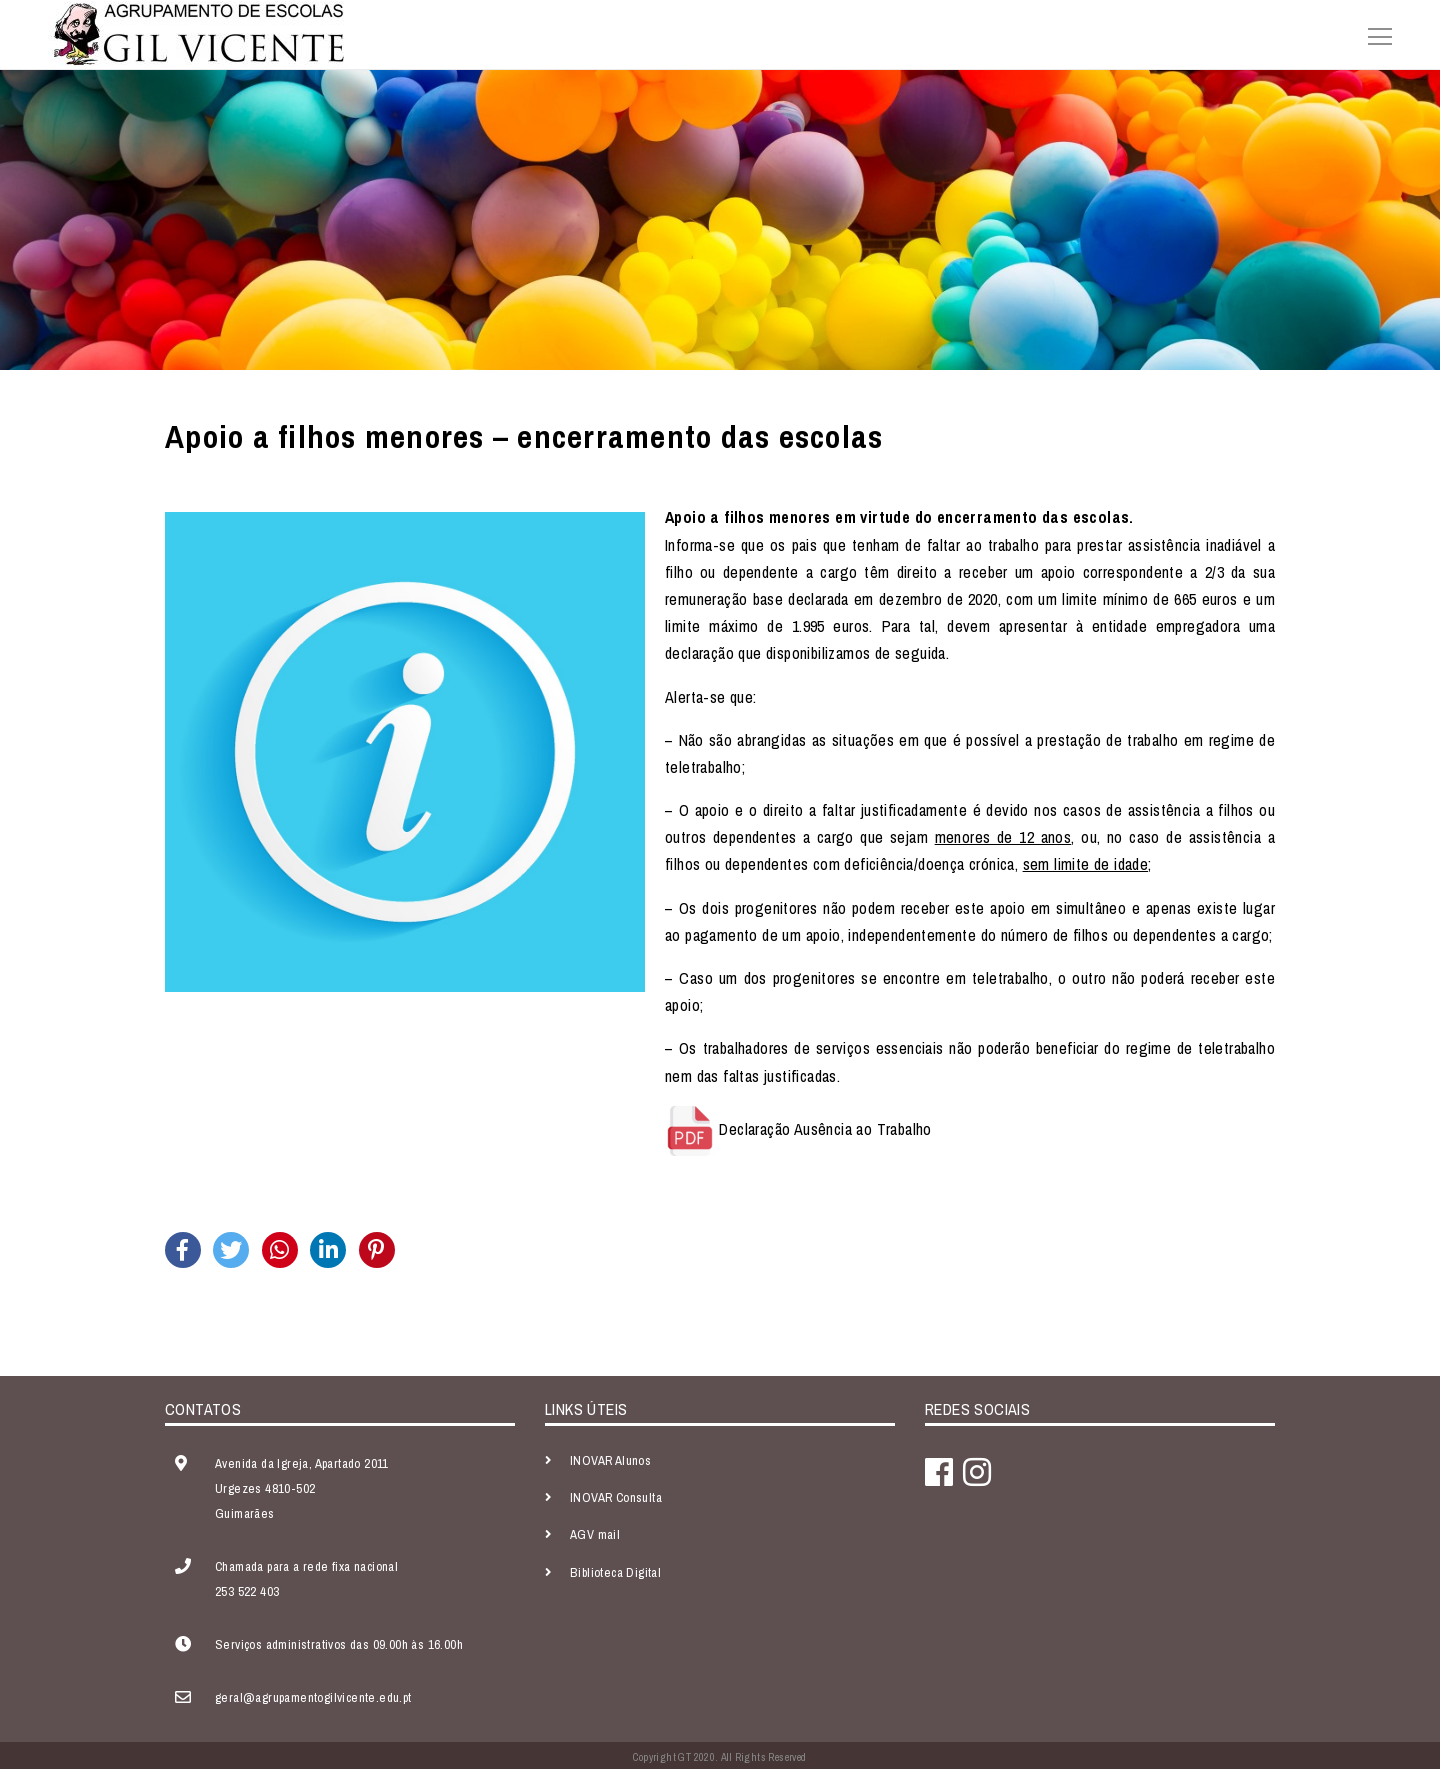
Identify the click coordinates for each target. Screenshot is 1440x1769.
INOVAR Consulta (616, 1497)
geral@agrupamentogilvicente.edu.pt (313, 1697)
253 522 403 (247, 1591)
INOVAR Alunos (610, 1460)
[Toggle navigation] (1374, 34)
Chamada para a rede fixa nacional (306, 1566)
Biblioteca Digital (615, 1572)
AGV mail (595, 1534)
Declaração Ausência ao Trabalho (825, 1129)
